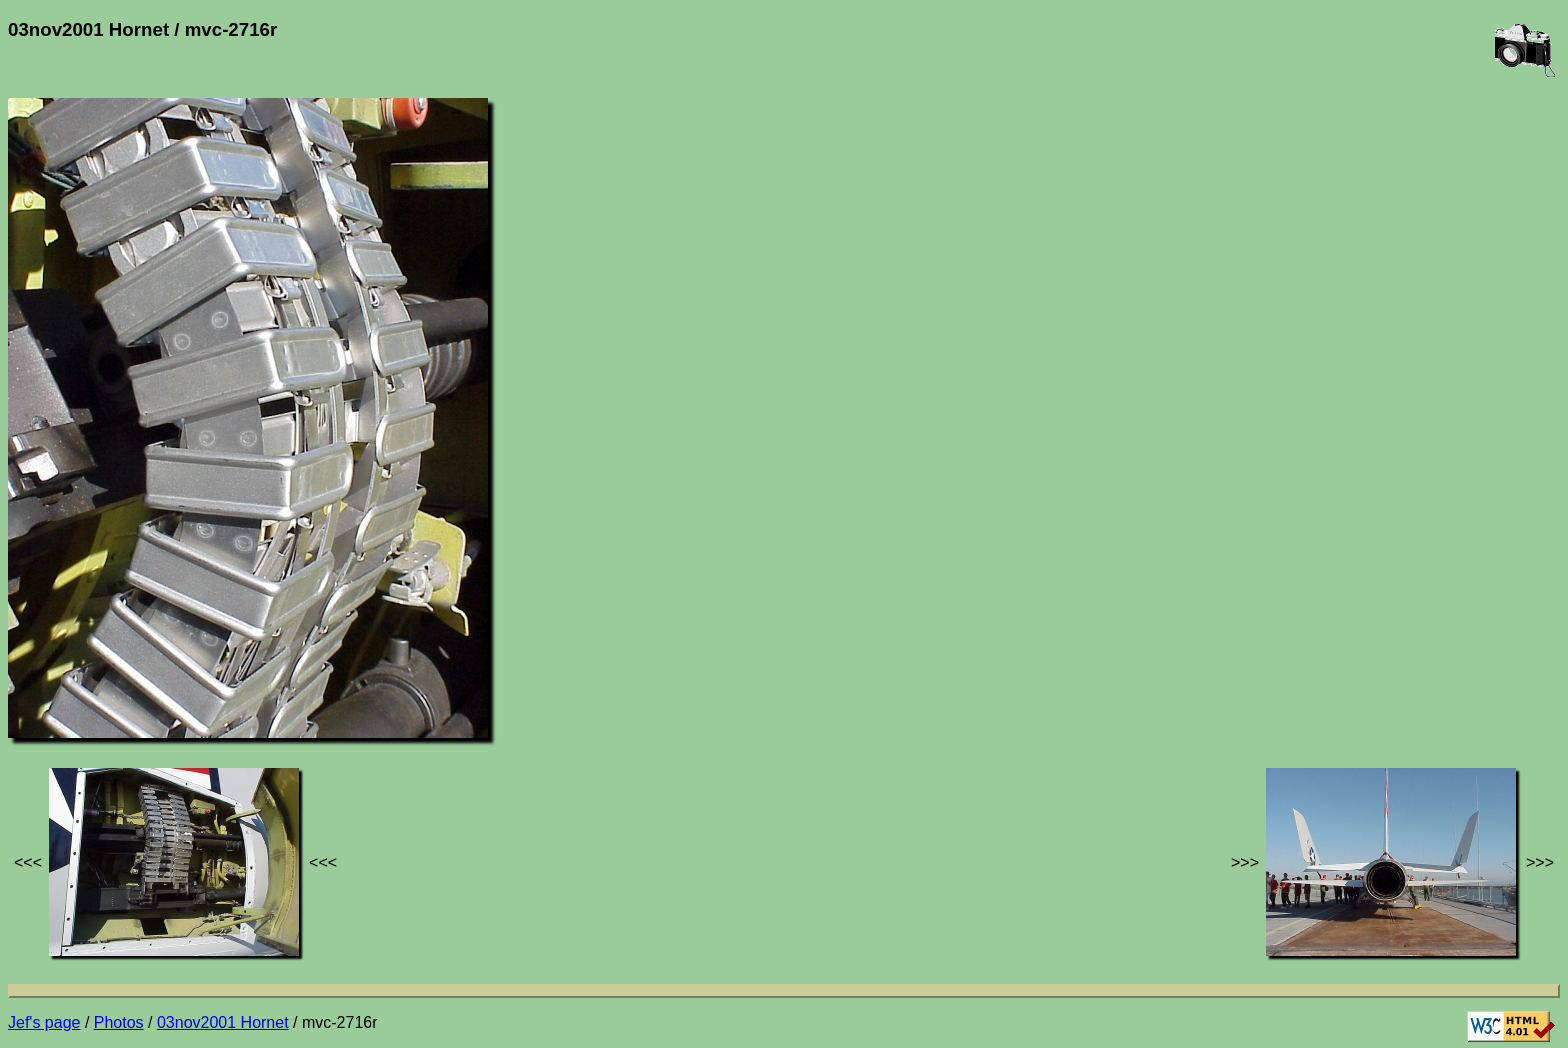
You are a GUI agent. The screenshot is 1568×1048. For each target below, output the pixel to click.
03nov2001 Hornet (223, 1022)
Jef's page (44, 1022)
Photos (119, 1022)
